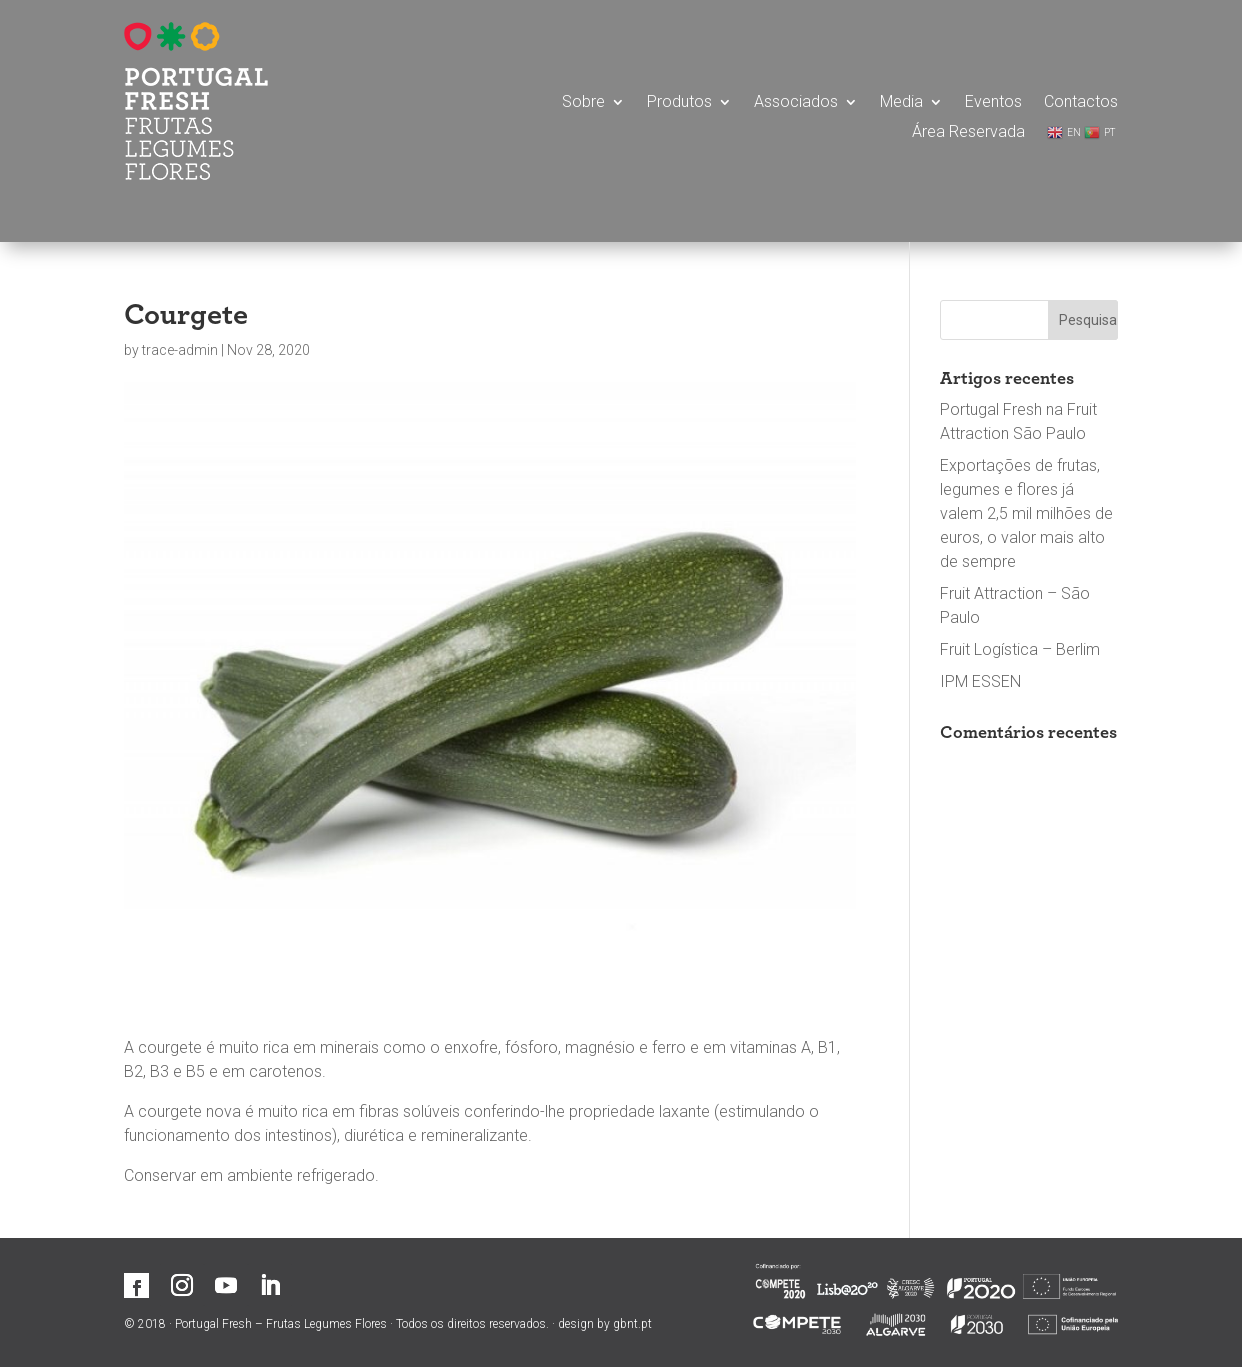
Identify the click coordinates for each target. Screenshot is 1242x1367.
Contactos (1081, 103)
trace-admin (180, 350)
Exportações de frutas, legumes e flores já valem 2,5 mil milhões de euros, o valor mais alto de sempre (1026, 513)
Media (901, 103)
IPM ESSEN (980, 681)
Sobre (583, 103)
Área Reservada (968, 133)
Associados (796, 103)
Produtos (679, 103)
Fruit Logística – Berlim (1020, 649)
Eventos (993, 103)
